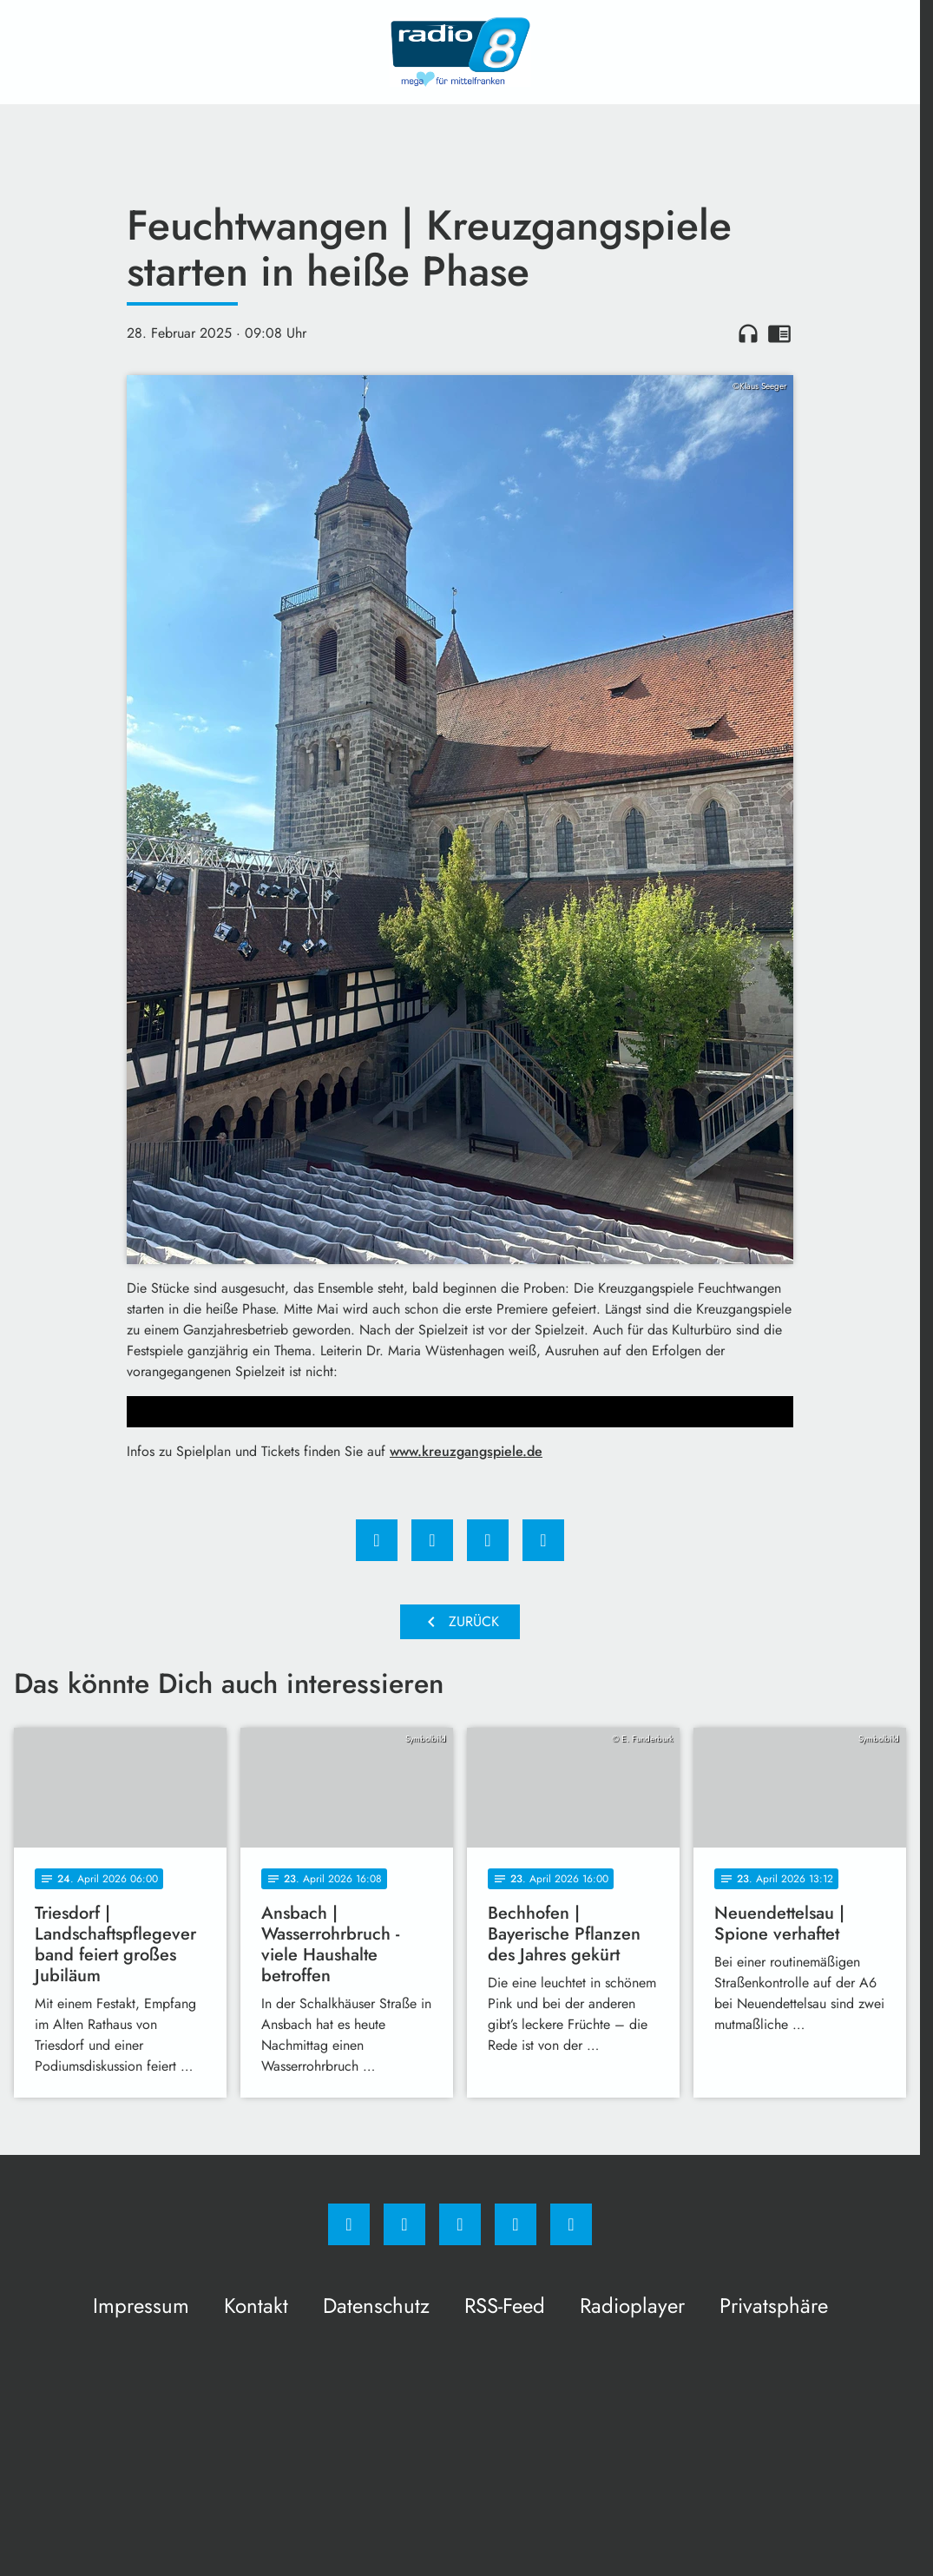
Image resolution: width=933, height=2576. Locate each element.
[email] (571, 2224)
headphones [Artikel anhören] (748, 333)
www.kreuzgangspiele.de (466, 1451)
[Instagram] (404, 2224)
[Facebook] (349, 2224)
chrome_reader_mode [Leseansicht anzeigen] (779, 333)
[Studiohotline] (515, 2224)
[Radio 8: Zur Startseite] (460, 52)
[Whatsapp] (460, 2224)
